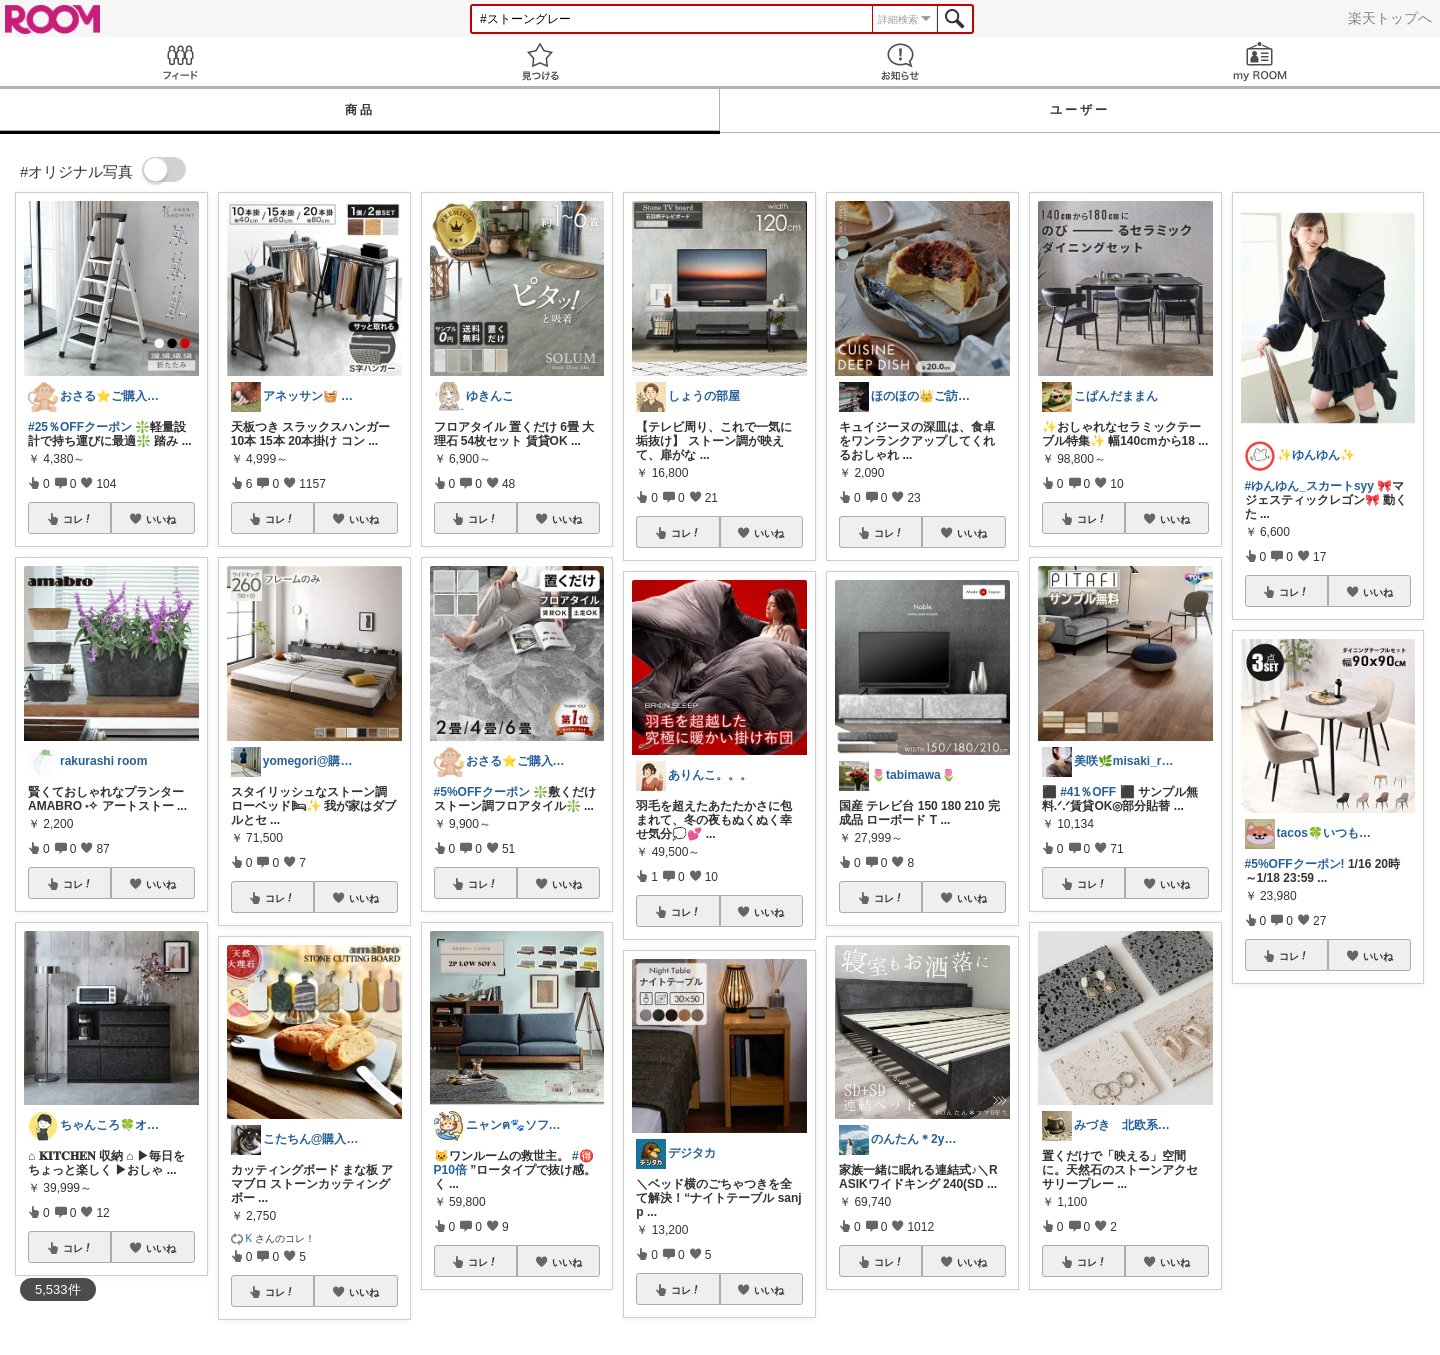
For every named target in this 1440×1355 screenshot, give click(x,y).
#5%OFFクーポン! (1295, 864)
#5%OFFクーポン (482, 792)
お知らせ (900, 61)
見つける (540, 61)
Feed (180, 61)
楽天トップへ (1390, 18)
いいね (161, 519)
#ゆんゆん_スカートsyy (1309, 486)
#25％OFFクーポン (80, 427)
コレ (78, 519)
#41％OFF (1088, 792)
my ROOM (1260, 61)
